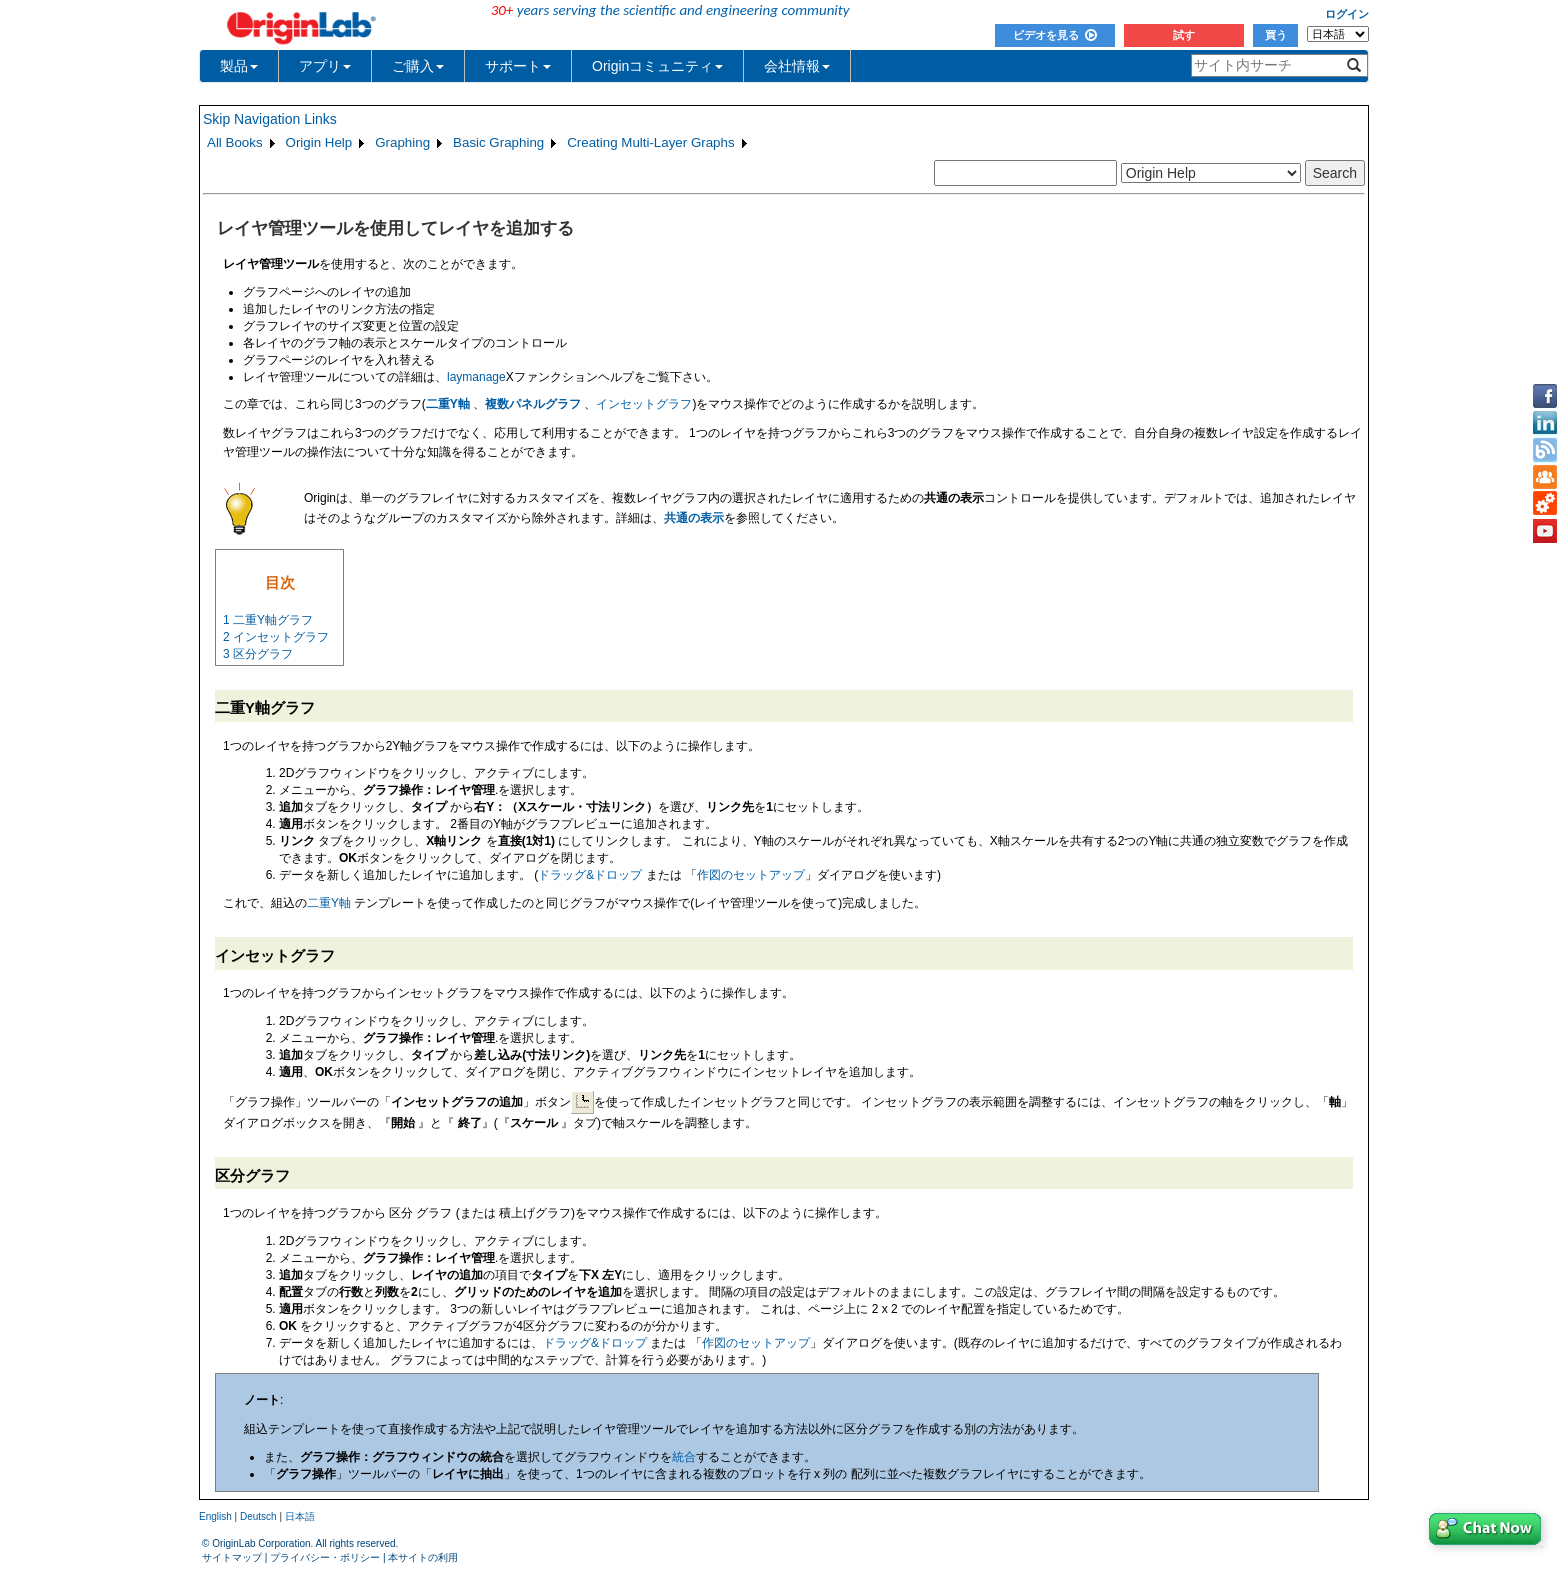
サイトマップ (232, 1557)
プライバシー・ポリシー (325, 1557)
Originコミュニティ (657, 66)
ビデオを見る (1055, 35)
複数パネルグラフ (533, 404)
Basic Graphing (498, 142)
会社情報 (797, 66)
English (215, 1516)
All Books (235, 142)
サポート (518, 66)
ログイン (1347, 14)
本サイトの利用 (423, 1557)
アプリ (325, 66)
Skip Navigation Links (270, 119)
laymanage (476, 377)
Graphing (402, 142)
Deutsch (258, 1516)
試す (1184, 35)
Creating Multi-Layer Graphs (650, 142)
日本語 (300, 1516)
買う (1276, 35)
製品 (239, 66)
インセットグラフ (644, 404)
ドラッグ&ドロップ (591, 875)
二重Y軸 (448, 404)
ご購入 (418, 66)
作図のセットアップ (751, 875)
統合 (684, 1457)
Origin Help (319, 142)
